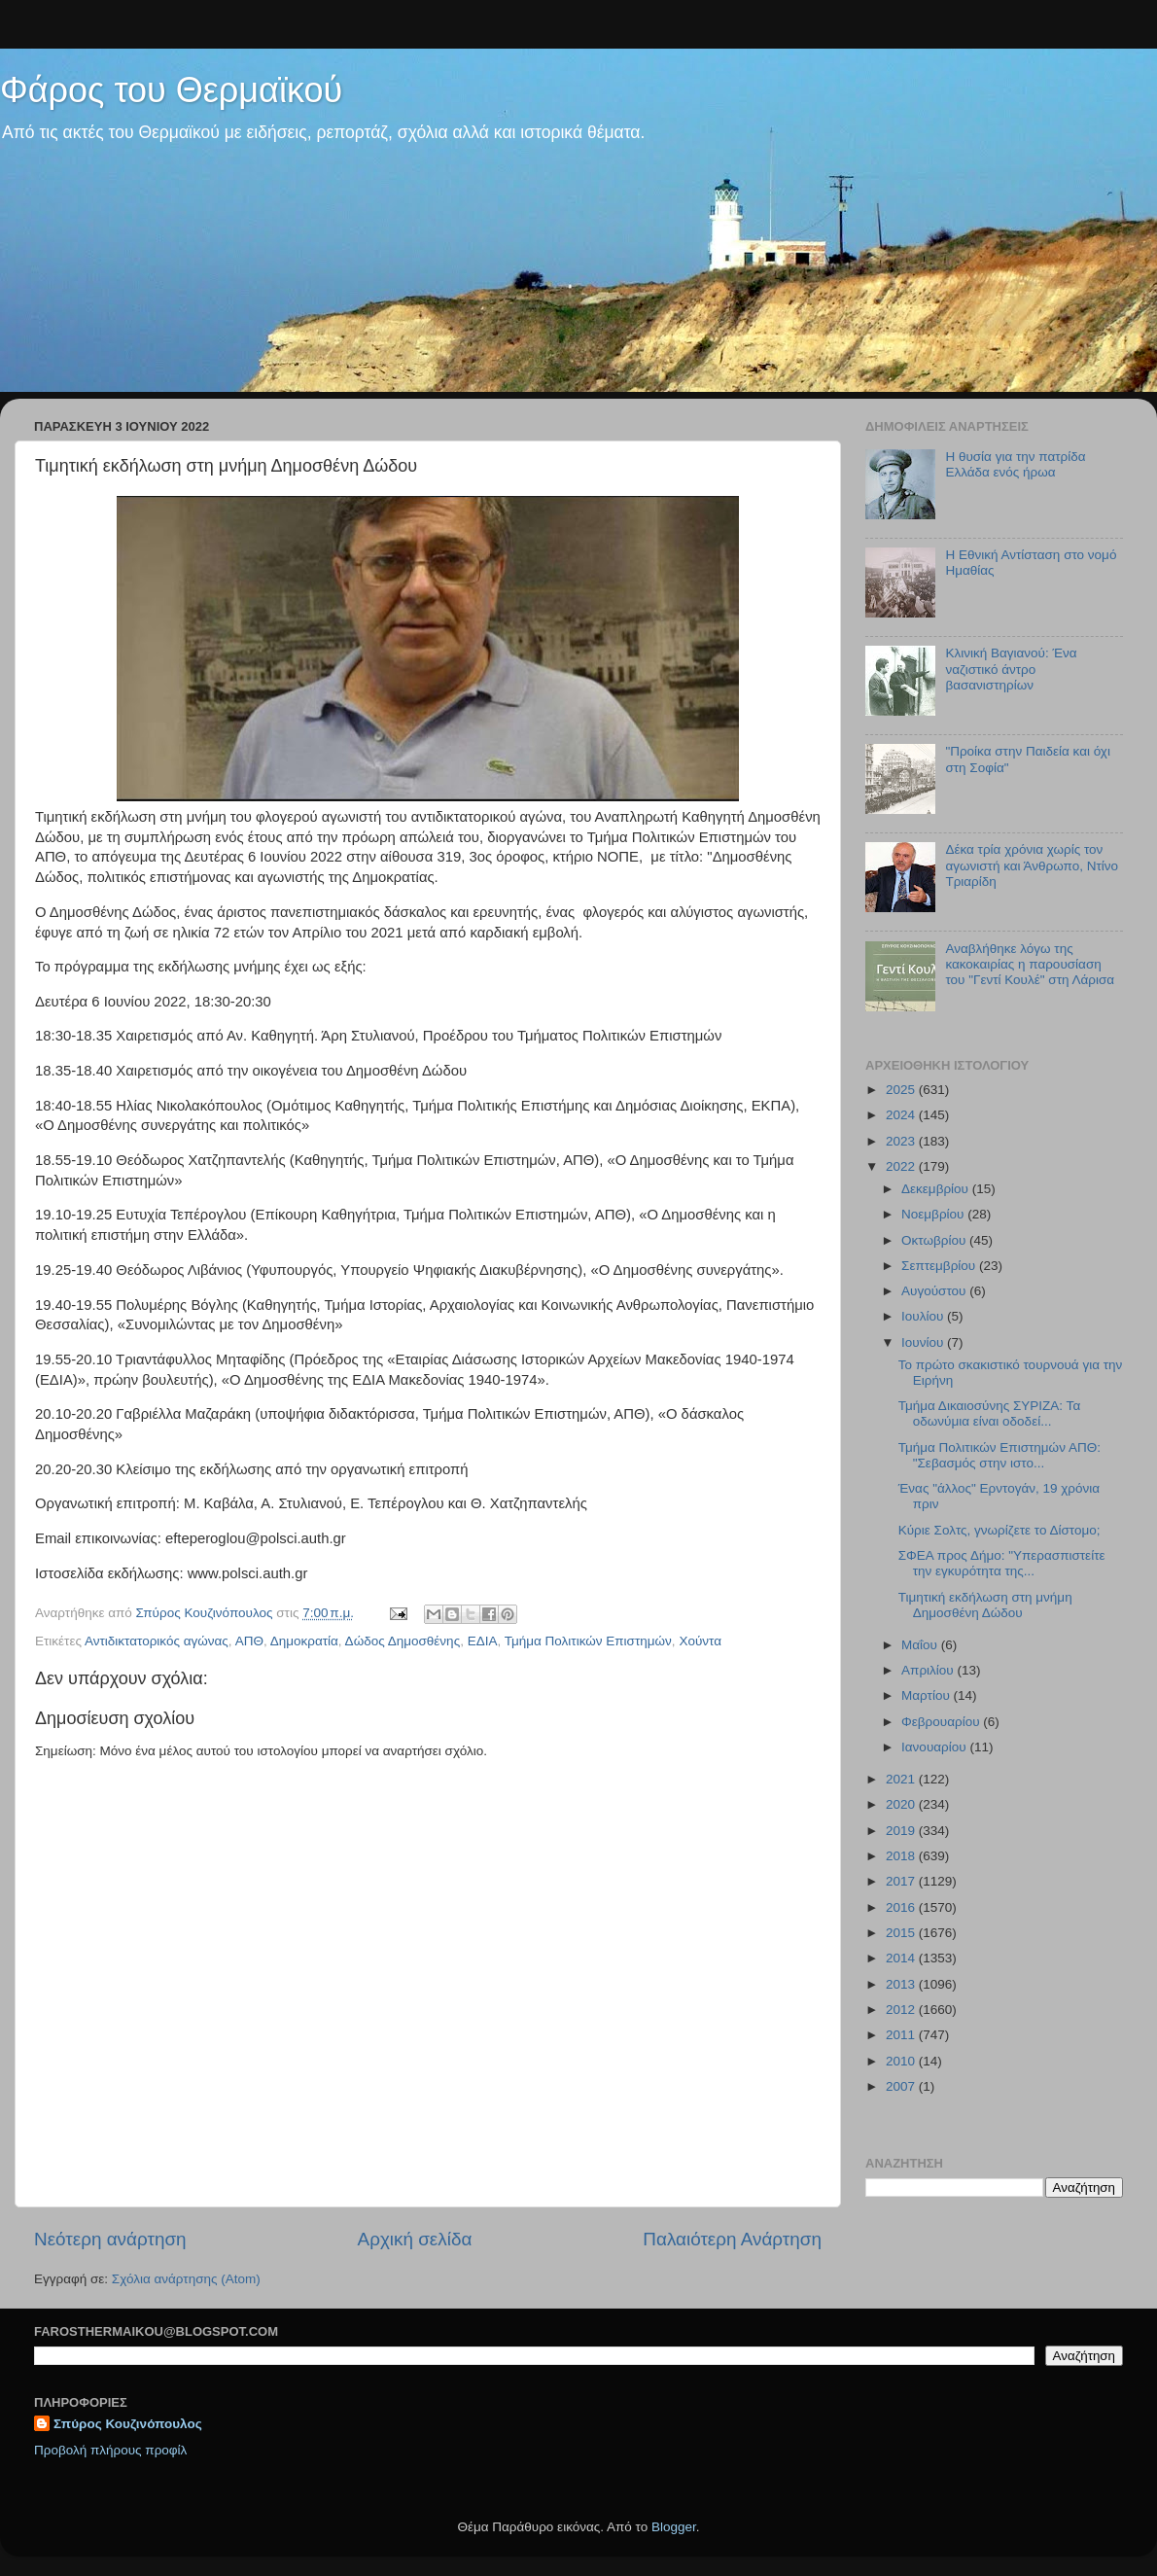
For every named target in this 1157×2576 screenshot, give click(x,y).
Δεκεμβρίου (936, 1189)
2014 (902, 1958)
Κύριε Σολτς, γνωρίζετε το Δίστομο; (999, 1530)
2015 (902, 1932)
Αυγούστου (935, 1291)
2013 (902, 1984)
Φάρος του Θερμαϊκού (171, 90)
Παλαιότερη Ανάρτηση (732, 2239)
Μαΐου (921, 1645)
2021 (902, 1779)
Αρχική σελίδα (415, 2239)
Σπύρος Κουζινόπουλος (127, 2424)
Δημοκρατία (304, 1641)
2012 (902, 2009)
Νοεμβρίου (934, 1214)
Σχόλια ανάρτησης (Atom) (186, 2279)
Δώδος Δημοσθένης (403, 1641)
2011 (902, 2035)
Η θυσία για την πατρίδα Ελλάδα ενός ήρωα (1015, 464)
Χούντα (700, 1641)
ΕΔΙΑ (483, 1641)
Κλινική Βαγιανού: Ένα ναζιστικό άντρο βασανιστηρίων (1010, 668)
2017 (902, 1881)
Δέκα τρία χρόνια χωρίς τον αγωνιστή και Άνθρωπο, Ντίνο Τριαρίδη (1031, 865)
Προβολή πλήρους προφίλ (110, 2450)
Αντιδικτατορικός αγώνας (156, 1641)
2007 (902, 2086)
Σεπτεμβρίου (940, 1265)
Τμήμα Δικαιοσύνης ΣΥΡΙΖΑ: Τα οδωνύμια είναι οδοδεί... (989, 1413)
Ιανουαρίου (935, 1747)
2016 (902, 1907)
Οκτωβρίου (935, 1240)
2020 (902, 1804)
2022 (902, 1166)
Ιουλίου (924, 1316)
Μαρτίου (927, 1695)
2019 (902, 1830)
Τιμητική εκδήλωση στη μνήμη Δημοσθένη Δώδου (985, 1605)
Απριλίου (929, 1670)
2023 (902, 1141)
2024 (902, 1115)
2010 (902, 2061)
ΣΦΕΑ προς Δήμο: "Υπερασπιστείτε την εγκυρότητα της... (1001, 1563)
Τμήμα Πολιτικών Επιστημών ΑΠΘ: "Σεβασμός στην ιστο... (999, 1455)
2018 (902, 1856)
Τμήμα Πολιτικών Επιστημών (588, 1641)
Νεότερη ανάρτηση (110, 2239)
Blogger (673, 2527)
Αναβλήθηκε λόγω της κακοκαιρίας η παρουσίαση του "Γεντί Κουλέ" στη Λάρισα (1029, 964)
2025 (902, 1089)
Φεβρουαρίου (942, 1721)
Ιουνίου (924, 1342)
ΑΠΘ (249, 1641)
